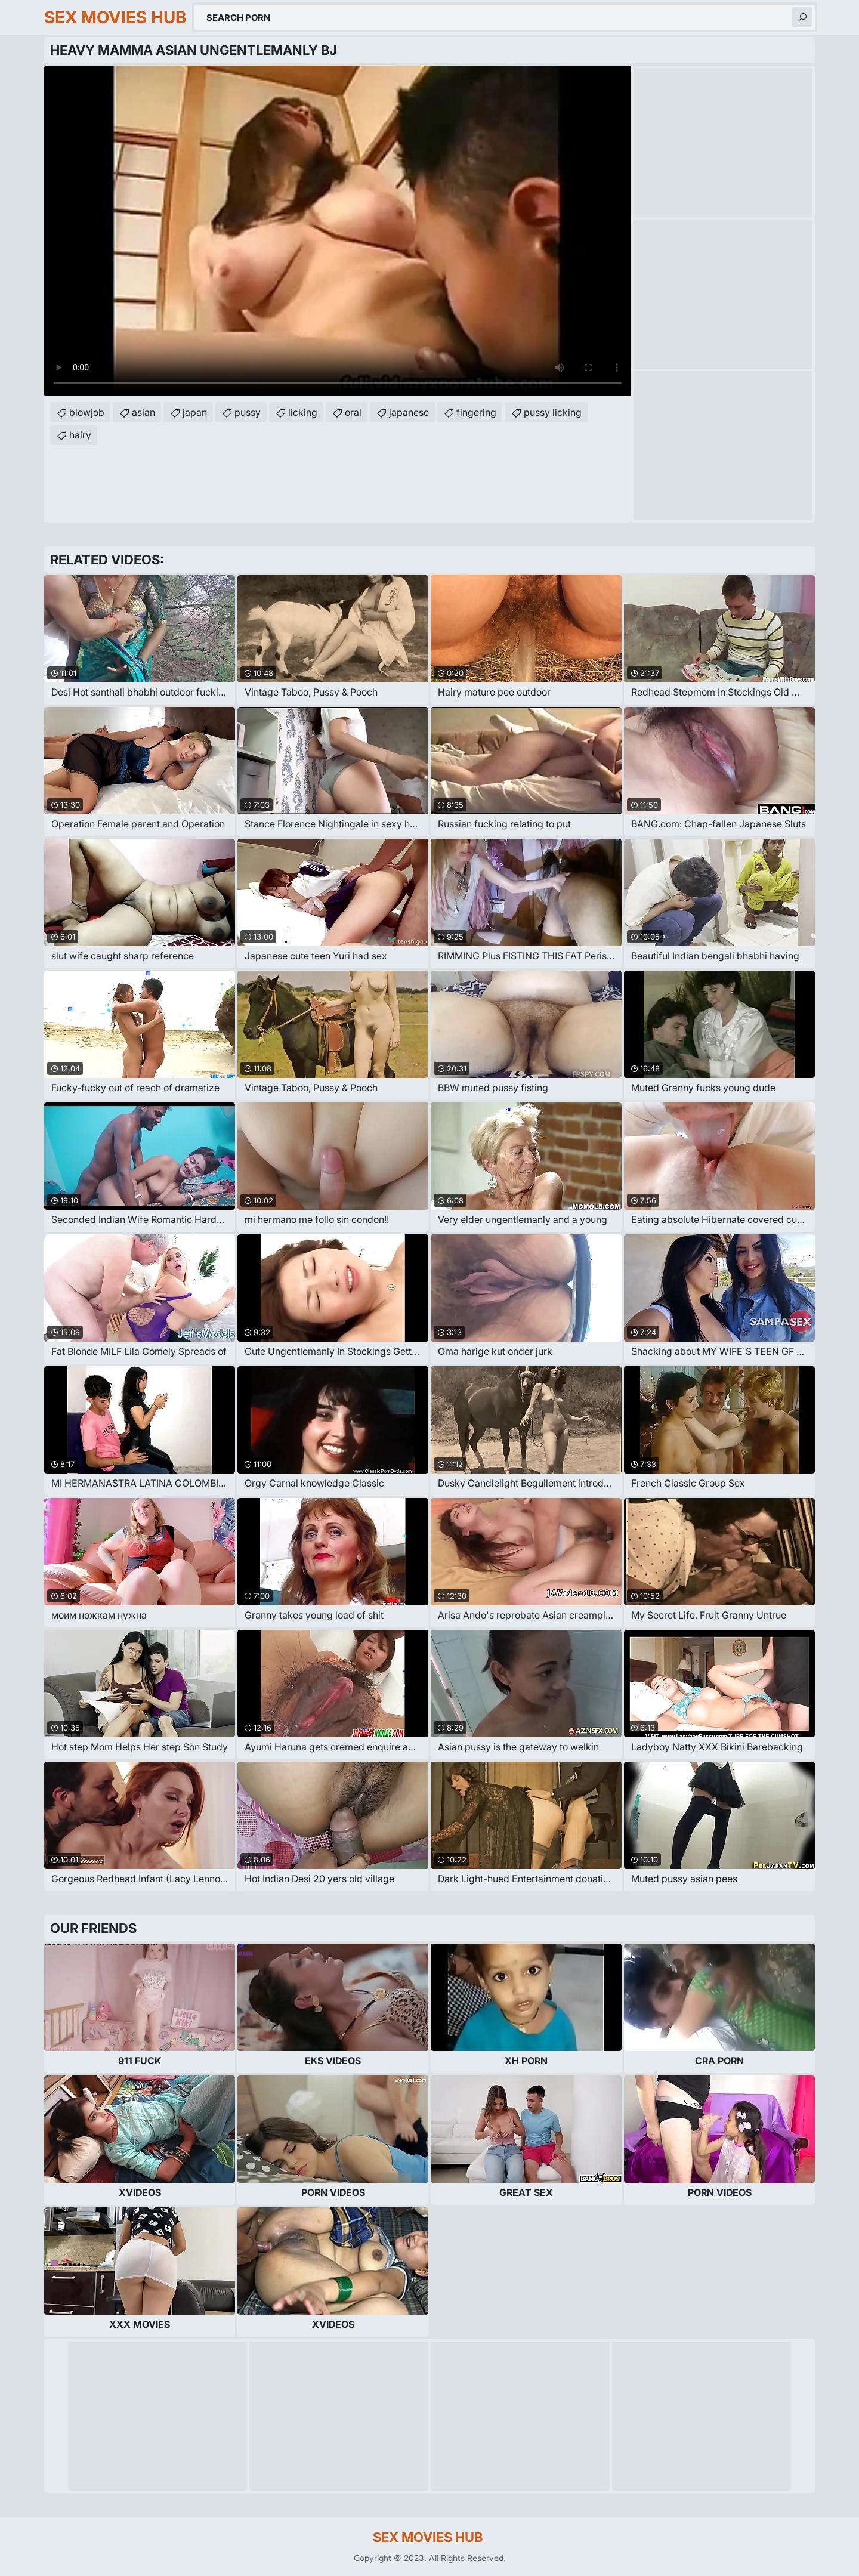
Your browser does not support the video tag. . (337, 231)
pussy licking (553, 412)
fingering (476, 412)
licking (302, 412)
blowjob (86, 412)
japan (195, 412)
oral (353, 412)
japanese (409, 412)
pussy (247, 412)
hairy (80, 435)
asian (143, 412)
